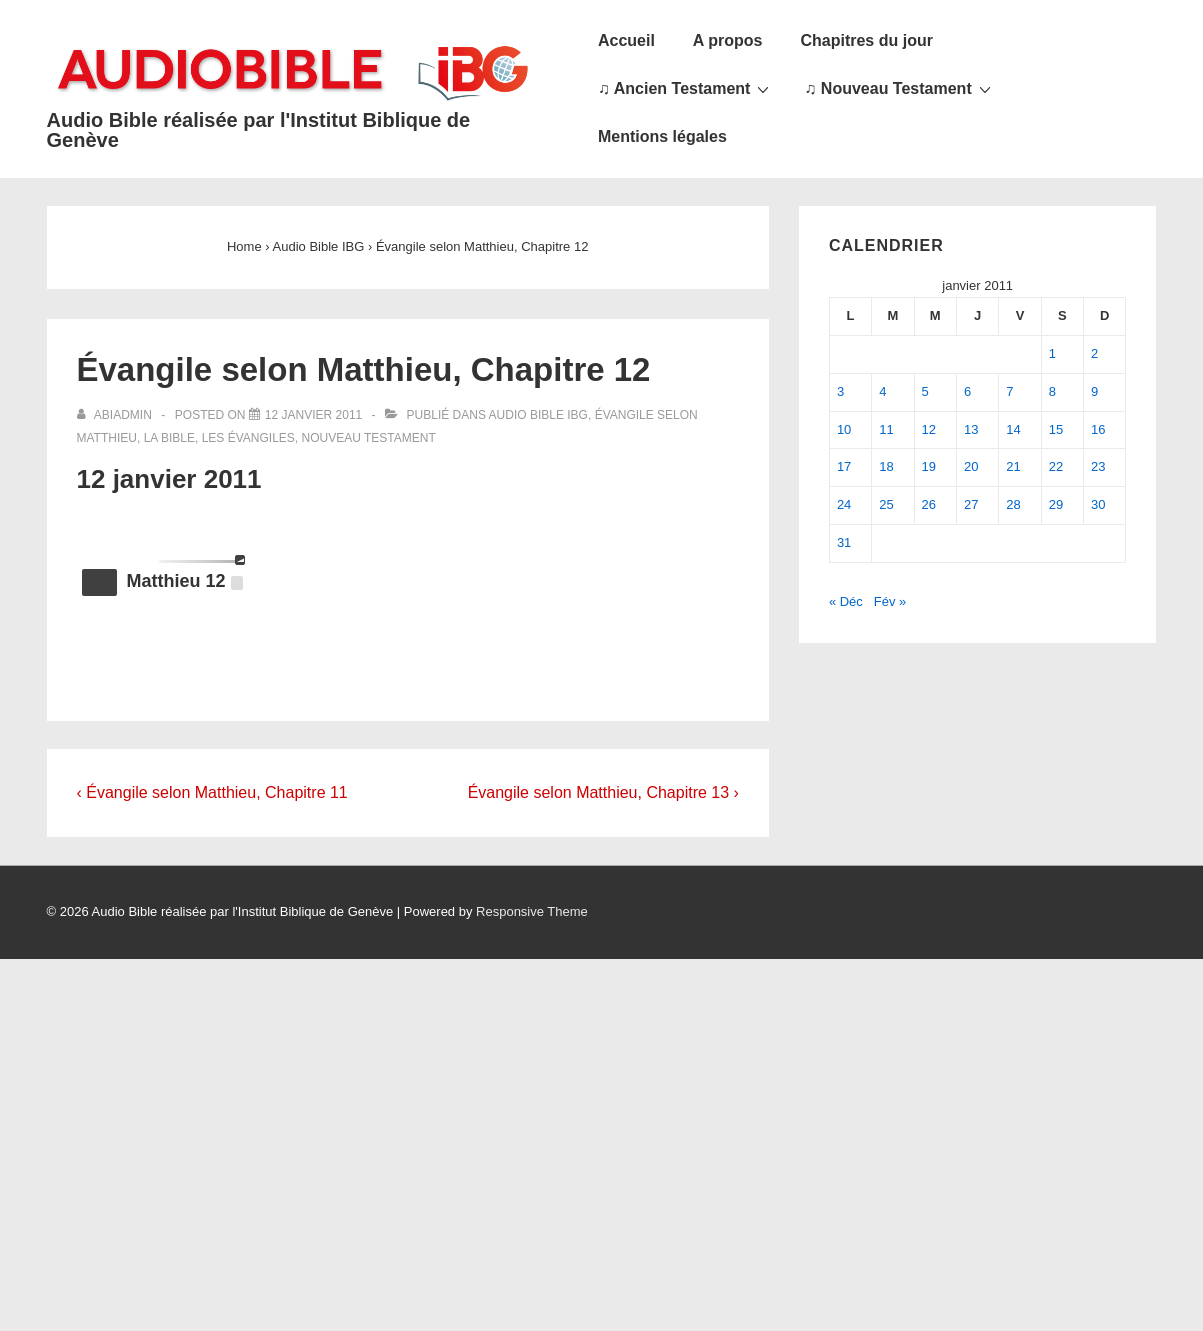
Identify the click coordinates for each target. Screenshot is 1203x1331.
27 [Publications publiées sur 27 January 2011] (971, 504)
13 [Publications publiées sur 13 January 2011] (971, 429)
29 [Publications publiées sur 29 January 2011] (1056, 504)
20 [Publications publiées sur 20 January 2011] (971, 466)
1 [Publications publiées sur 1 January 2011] (1052, 353)
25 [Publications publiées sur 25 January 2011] (886, 504)
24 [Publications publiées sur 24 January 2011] (844, 504)
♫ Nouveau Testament (899, 88)
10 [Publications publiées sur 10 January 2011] (844, 429)
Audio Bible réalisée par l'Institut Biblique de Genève (259, 130)
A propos (728, 40)
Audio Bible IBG (538, 415)
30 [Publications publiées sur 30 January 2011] (1098, 504)
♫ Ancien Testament (686, 88)
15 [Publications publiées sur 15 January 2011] (1056, 429)
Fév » (890, 601)
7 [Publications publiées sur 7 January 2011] (1009, 391)
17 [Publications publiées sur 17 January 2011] (844, 466)
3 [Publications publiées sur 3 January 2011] (840, 391)
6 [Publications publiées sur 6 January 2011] (967, 391)
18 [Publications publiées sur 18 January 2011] (886, 466)
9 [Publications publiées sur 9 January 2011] (1094, 391)
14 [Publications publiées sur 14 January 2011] (1013, 429)
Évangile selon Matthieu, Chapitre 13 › (603, 792)
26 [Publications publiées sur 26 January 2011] (929, 504)
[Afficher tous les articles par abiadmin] (116, 415)
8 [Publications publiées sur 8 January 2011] (1052, 391)
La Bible (169, 438)
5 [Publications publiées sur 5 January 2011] (925, 391)
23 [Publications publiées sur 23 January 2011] (1098, 466)
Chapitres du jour (866, 40)
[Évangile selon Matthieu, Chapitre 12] (313, 415)
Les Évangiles (248, 438)
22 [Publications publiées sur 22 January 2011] (1056, 466)
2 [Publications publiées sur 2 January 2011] (1094, 353)
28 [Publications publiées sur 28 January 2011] (1013, 504)
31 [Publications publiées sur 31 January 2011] (844, 542)
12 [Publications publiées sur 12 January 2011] (929, 429)
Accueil (626, 40)
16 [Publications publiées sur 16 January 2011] (1098, 429)
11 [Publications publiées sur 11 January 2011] (886, 429)
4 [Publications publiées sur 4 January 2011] (882, 391)
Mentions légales (662, 136)
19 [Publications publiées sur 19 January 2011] (929, 466)
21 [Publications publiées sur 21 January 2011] (1013, 466)
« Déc (846, 601)
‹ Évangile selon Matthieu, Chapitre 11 (212, 792)
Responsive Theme (532, 911)
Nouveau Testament (369, 438)
